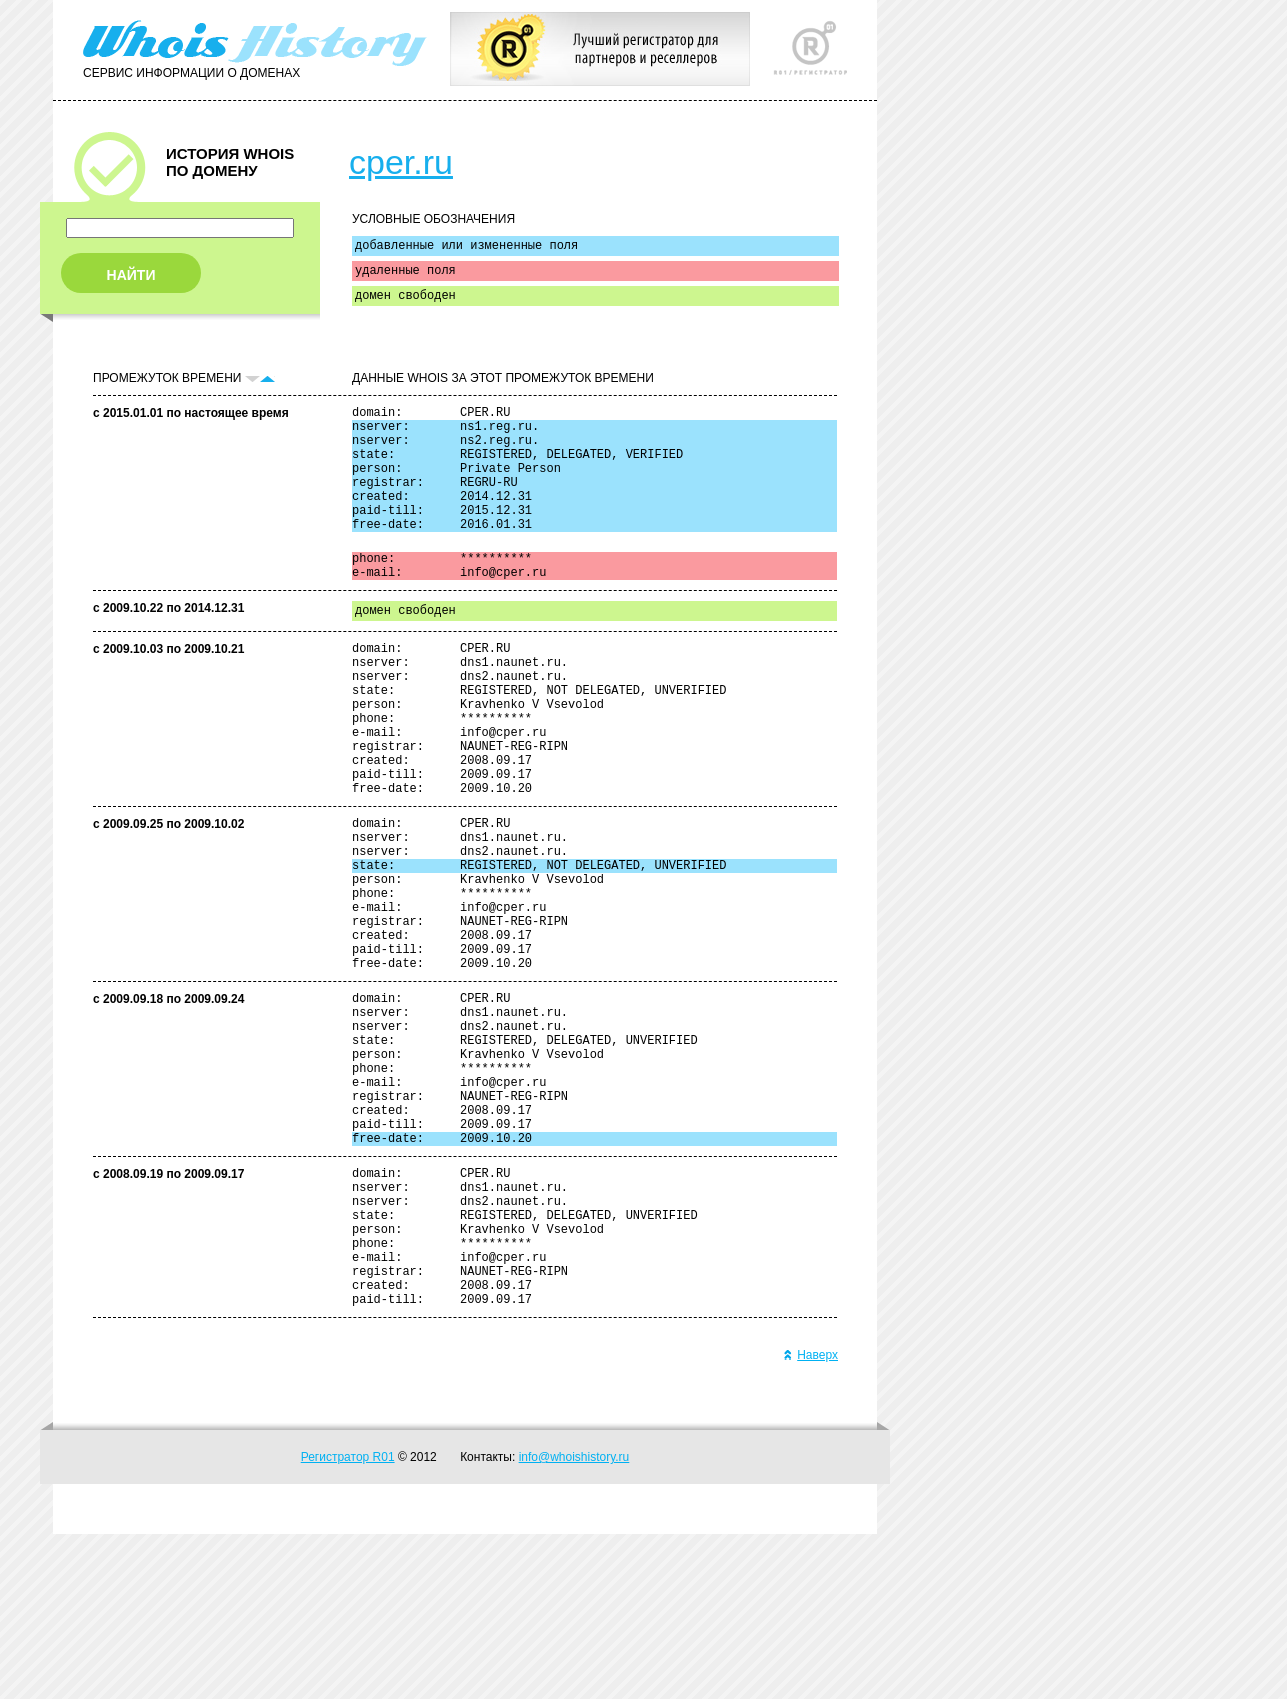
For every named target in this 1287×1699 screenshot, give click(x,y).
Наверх (810, 1520)
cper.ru (401, 162)
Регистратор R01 (348, 1622)
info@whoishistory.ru (574, 1622)
